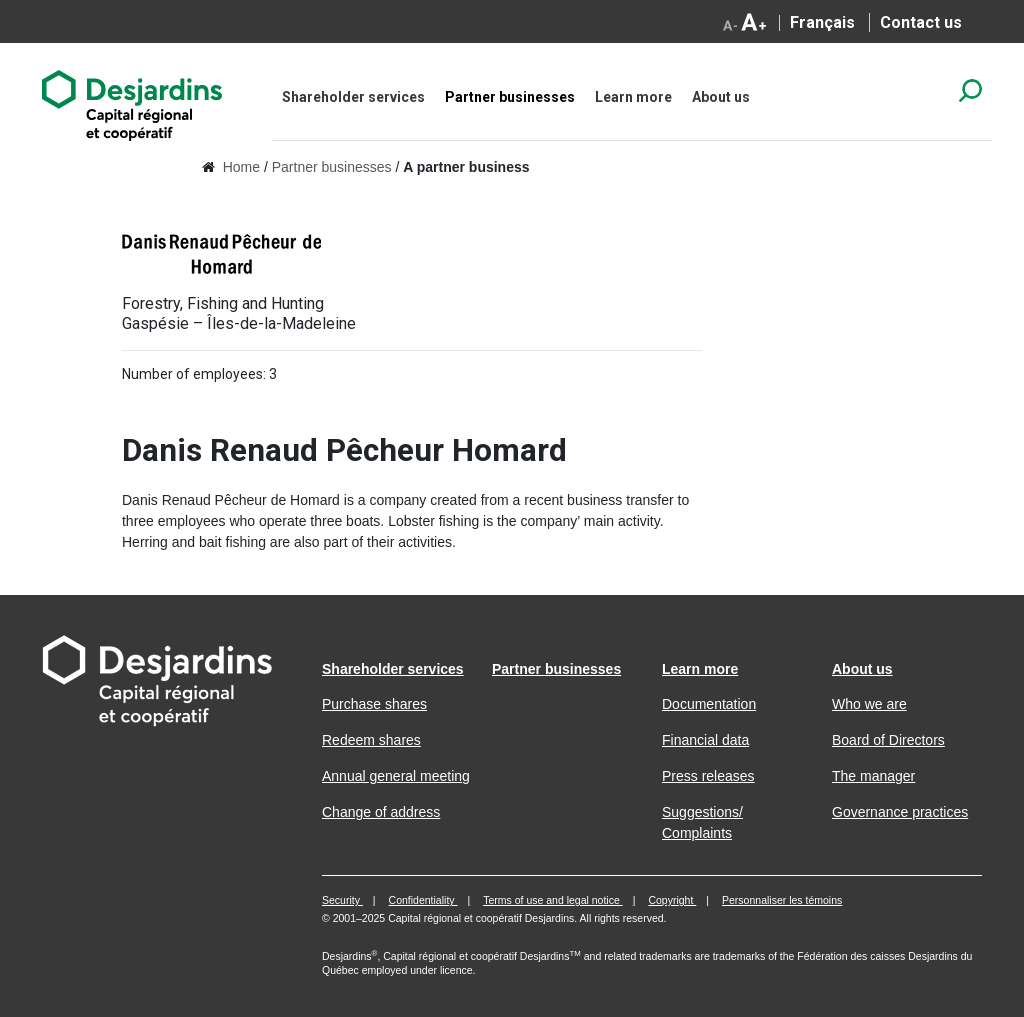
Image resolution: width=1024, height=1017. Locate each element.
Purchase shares (374, 704)
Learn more (633, 97)
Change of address (381, 812)
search (970, 90)
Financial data (705, 740)
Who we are (869, 704)
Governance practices (900, 812)
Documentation (709, 704)
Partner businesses (510, 97)
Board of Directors (888, 740)
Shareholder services (353, 97)
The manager (873, 776)
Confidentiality (423, 900)
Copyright (672, 900)
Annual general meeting (396, 776)
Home (241, 167)
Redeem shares (371, 740)
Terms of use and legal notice (553, 900)
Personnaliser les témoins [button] (782, 900)
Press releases (708, 776)
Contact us (921, 22)
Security (342, 900)
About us (721, 97)
